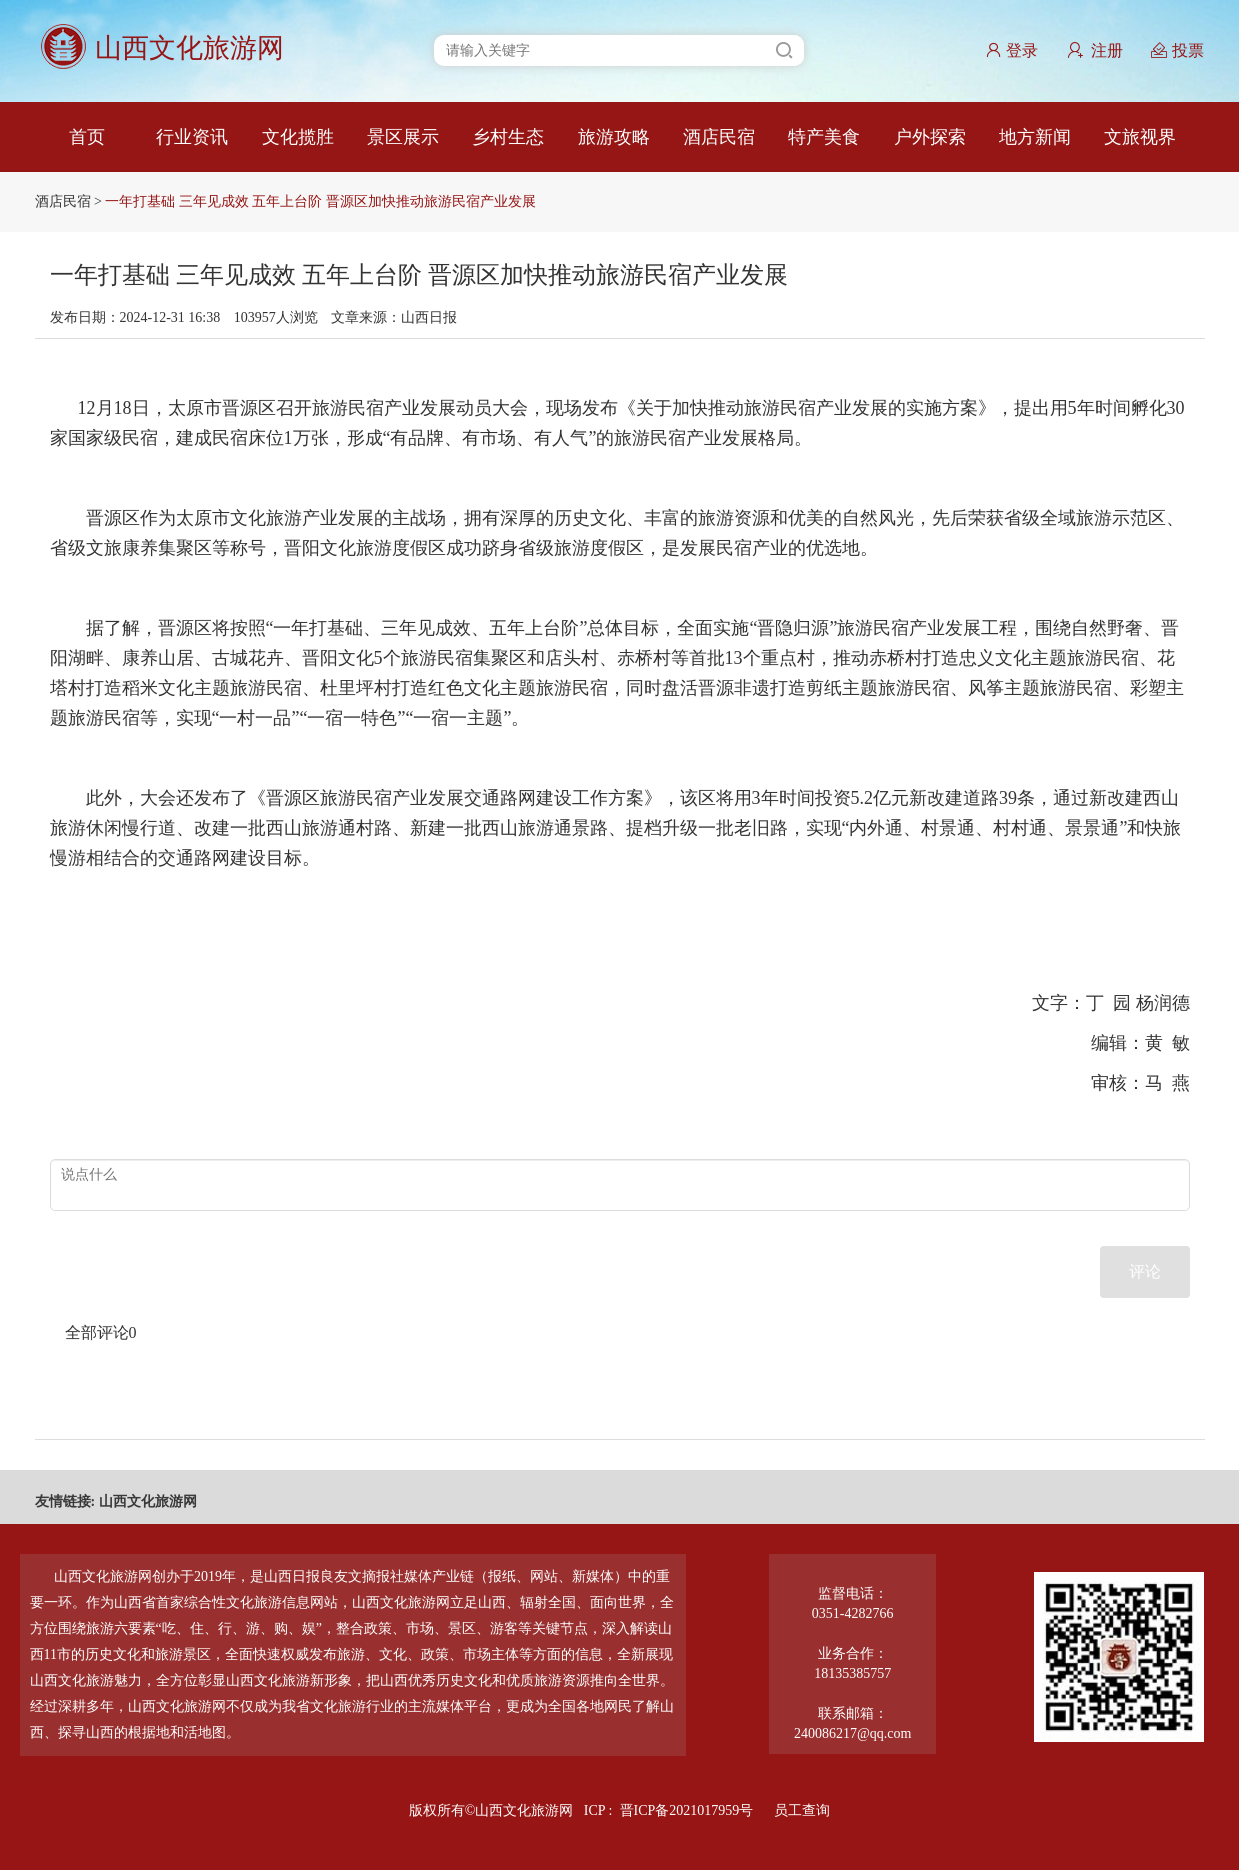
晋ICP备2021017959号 (687, 1810)
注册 (1095, 50)
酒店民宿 (719, 137)
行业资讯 (192, 137)
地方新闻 (1035, 137)
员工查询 (802, 1810)
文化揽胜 (298, 137)
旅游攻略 (614, 137)
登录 (1011, 50)
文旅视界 (1140, 137)
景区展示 (403, 137)
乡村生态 (508, 137)
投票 (1177, 50)
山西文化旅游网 (148, 1501)
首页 (87, 137)
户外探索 (930, 137)
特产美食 (824, 137)
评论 (1145, 1271)
